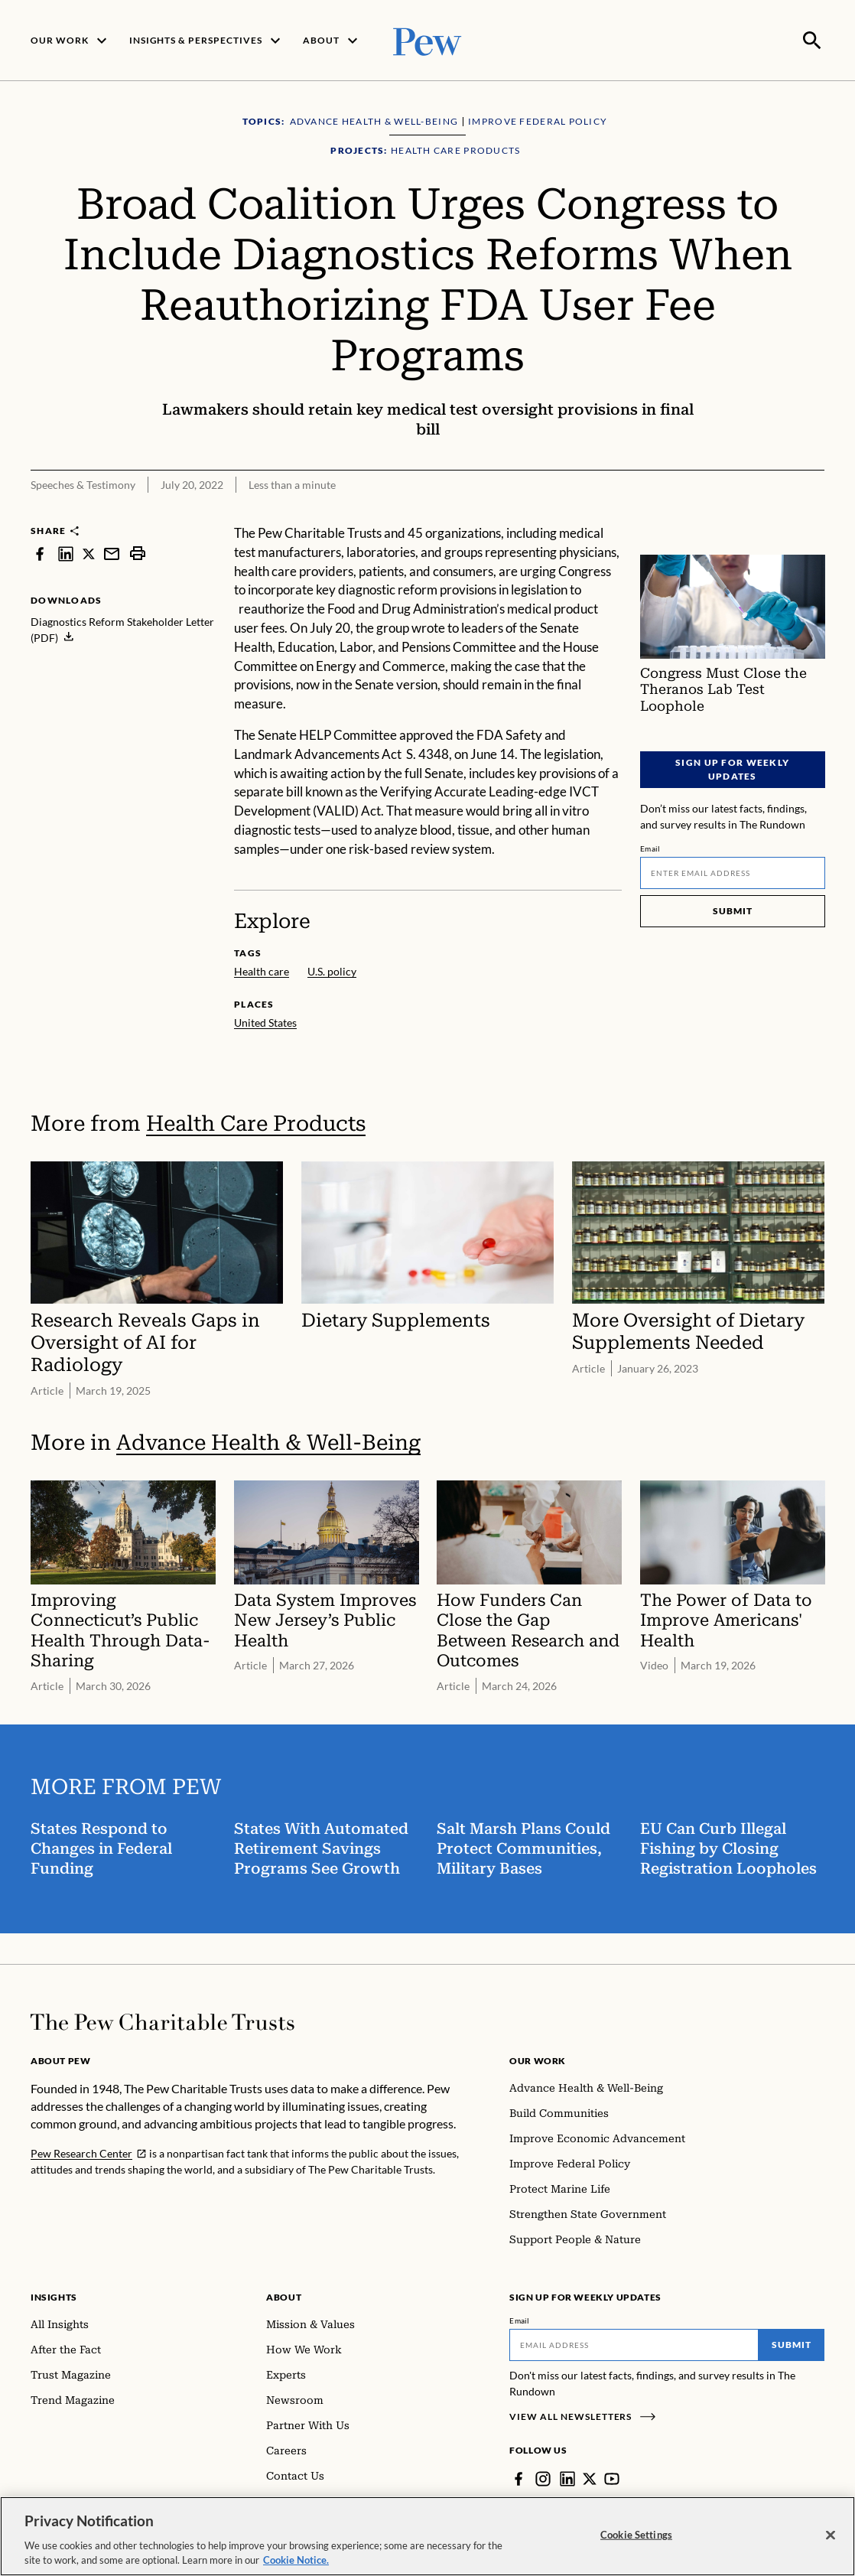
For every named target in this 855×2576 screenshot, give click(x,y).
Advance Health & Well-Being (268, 1441)
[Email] (732, 871)
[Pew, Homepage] (427, 39)
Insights (54, 2295)
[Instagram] (543, 2477)
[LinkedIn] (567, 2477)
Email (650, 847)
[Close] (830, 2536)
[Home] (162, 2020)
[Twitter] (590, 2477)
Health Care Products (256, 1122)
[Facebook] (518, 2477)
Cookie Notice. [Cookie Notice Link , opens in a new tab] (296, 2561)
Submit (732, 909)
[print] (137, 552)
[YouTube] (612, 2477)
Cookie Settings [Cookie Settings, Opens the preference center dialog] (636, 2535)
